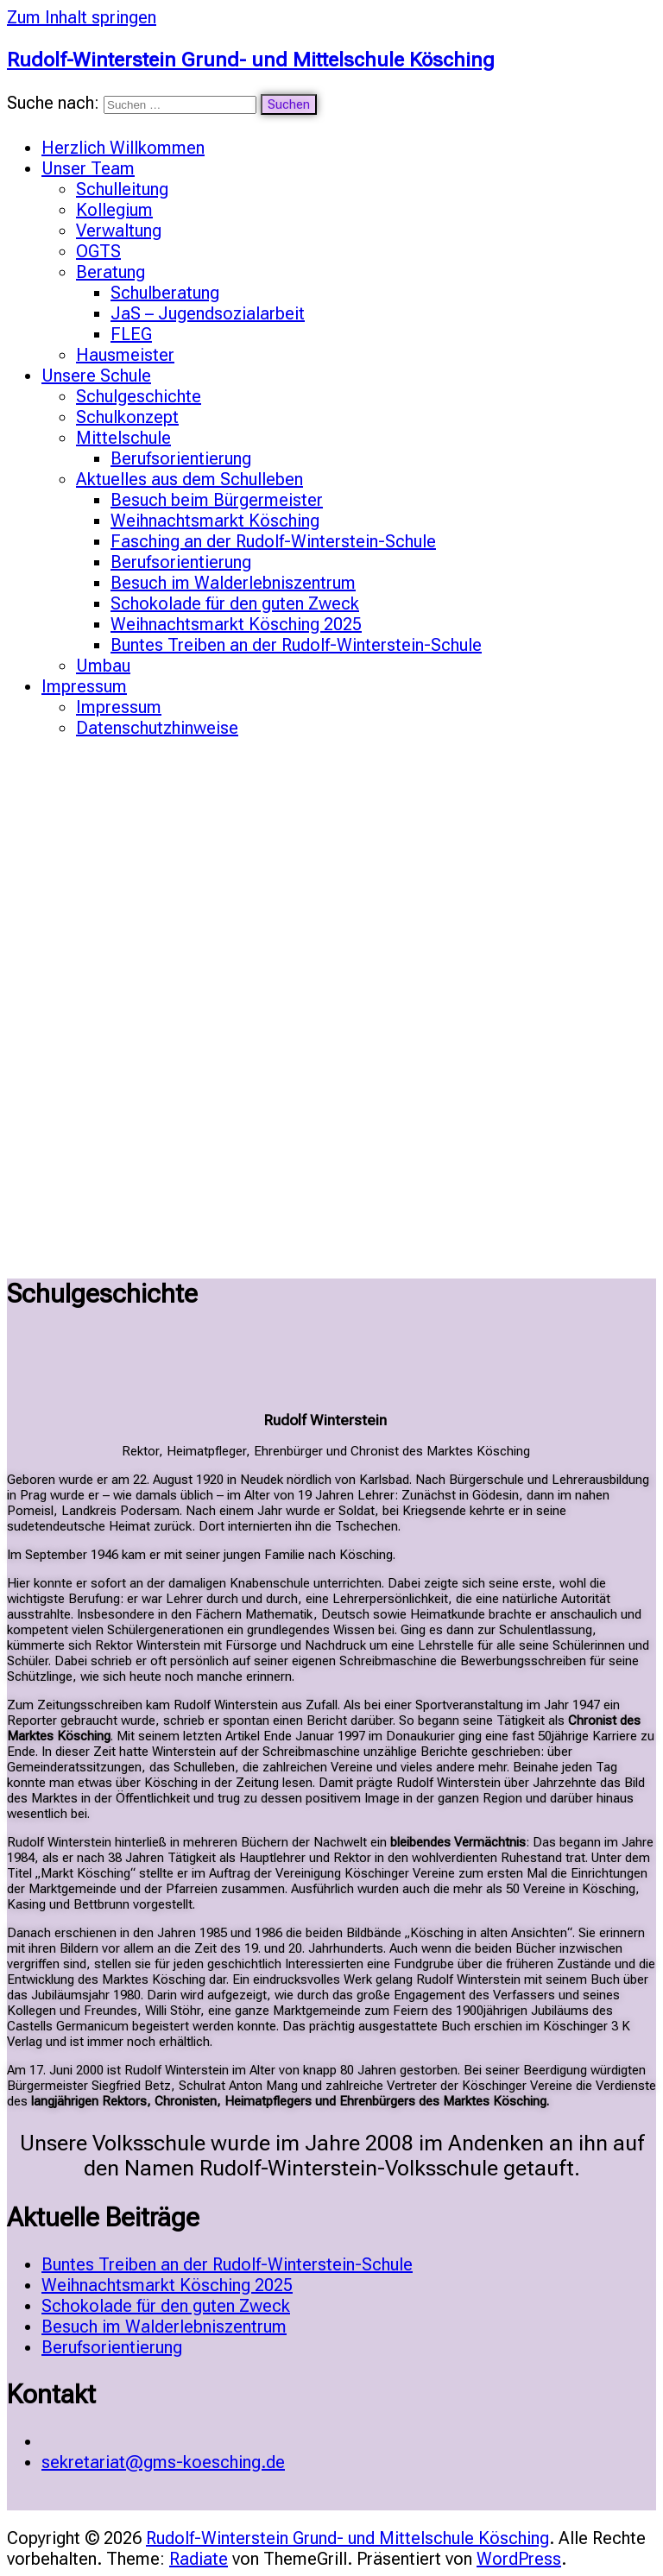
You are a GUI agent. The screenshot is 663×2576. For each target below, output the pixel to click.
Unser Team (88, 168)
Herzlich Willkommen (123, 147)
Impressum (84, 686)
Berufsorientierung (180, 458)
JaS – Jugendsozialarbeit (207, 313)
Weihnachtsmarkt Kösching (214, 520)
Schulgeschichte (138, 396)
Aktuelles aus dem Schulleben (189, 479)
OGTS (98, 251)
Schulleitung (122, 189)
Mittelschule (123, 437)
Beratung (110, 272)
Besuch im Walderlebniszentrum (233, 582)
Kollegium (114, 209)
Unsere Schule (96, 375)
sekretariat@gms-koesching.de (163, 2462)
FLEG (131, 334)
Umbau (103, 665)
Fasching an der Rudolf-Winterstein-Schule (273, 541)
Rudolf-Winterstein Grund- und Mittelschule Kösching (251, 59)
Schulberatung (164, 292)
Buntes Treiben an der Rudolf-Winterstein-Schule (296, 645)
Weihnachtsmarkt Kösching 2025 (236, 624)
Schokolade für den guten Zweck (234, 603)
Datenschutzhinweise (157, 727)
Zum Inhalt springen (81, 17)
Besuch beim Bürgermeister (216, 499)
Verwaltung (118, 230)
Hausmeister (125, 354)
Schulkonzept (127, 417)
